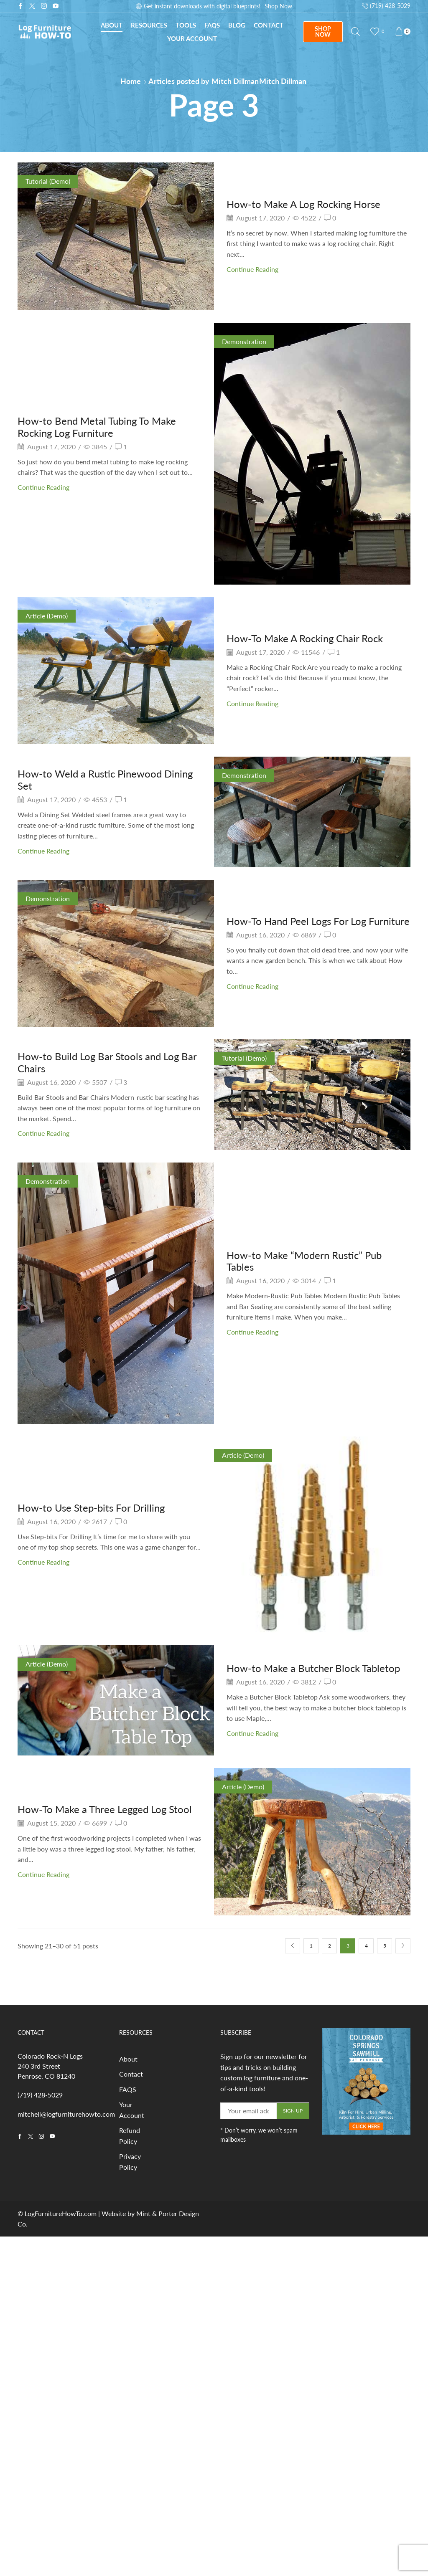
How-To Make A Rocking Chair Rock (305, 638)
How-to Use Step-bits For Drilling (91, 1508)
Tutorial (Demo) (47, 181)
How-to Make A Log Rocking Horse (303, 204)
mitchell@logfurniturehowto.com (66, 2114)
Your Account (192, 38)
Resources (149, 25)
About (111, 25)
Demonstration (244, 341)
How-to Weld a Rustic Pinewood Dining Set (105, 779)
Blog (236, 25)
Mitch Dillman (235, 81)
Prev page (292, 1945)
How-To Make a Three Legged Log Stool (105, 1809)
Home (130, 81)
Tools (186, 25)
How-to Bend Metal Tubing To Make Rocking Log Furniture (97, 427)
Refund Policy (129, 2135)
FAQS (127, 2089)
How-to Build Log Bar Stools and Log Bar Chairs (107, 1062)
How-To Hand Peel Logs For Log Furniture (318, 921)
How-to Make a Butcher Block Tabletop (313, 1668)
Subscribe (295, 6)
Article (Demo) (46, 616)
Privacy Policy (130, 2161)
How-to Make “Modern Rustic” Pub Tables (304, 1261)
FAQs (212, 25)
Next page (402, 1945)
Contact (268, 25)
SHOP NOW (323, 31)
